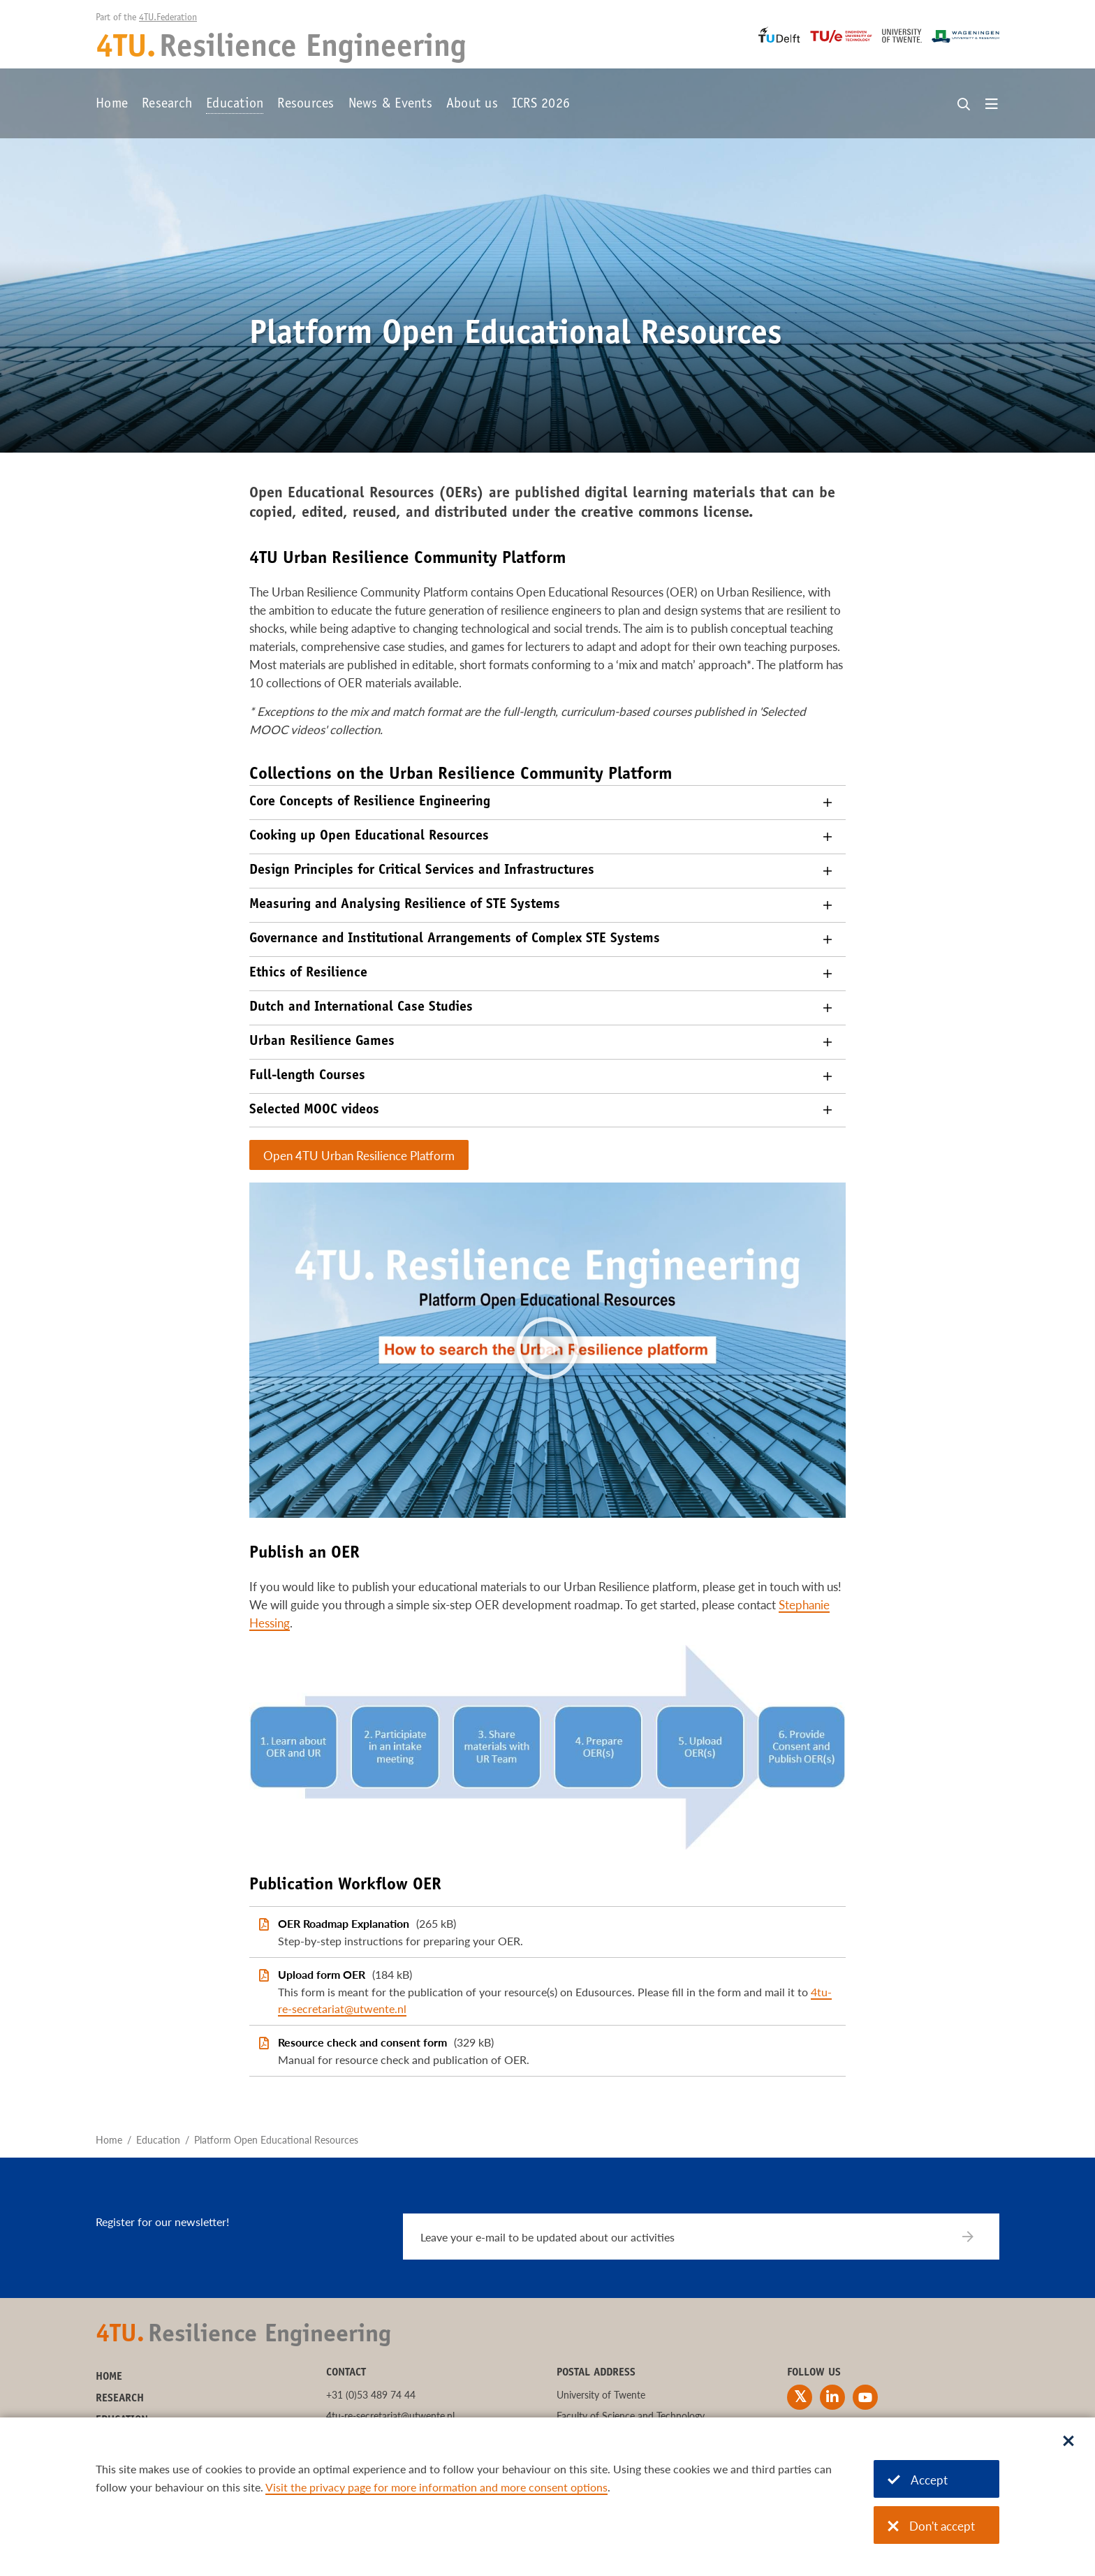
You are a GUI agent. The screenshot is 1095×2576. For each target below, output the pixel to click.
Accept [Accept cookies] (918, 2480)
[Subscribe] (976, 2236)
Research (167, 105)
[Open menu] (991, 104)
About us (472, 105)
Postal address (596, 2372)
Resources (305, 105)
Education (234, 105)
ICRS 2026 (541, 105)
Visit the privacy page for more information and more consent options (436, 2487)
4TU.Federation (168, 18)
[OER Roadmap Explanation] (547, 1932)
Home (112, 105)
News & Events (390, 105)
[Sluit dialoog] (1068, 2441)
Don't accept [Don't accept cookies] (931, 2526)
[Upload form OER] (547, 1991)
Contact (346, 2372)
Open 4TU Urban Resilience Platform (359, 1155)
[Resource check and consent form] (547, 2051)
